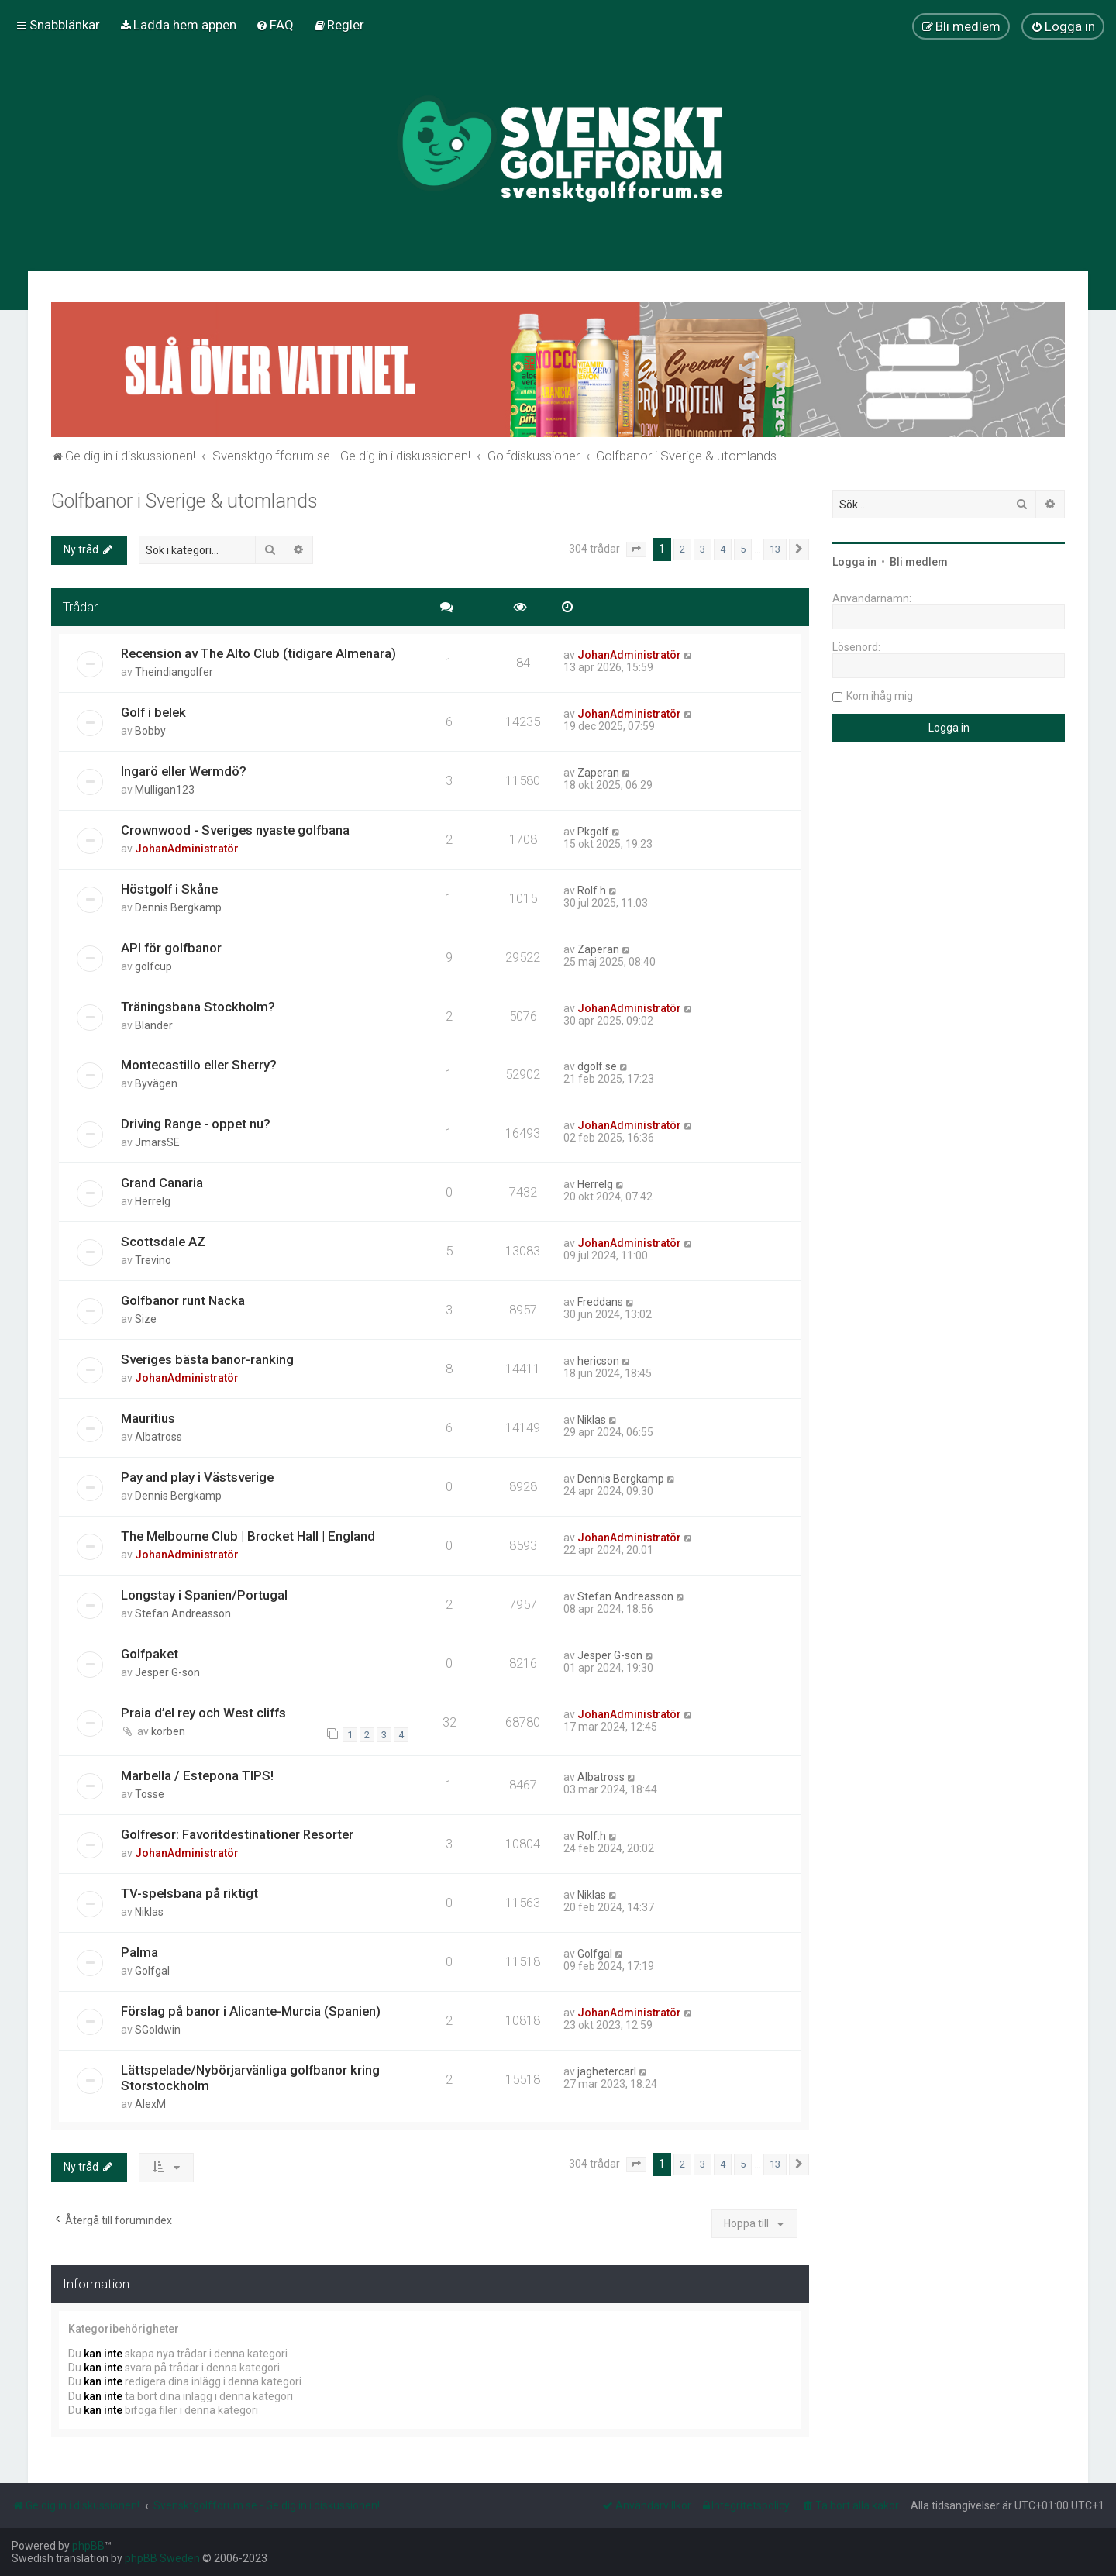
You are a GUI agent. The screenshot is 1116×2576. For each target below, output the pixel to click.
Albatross (158, 1437)
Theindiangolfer (174, 672)
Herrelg (152, 1201)
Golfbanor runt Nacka (183, 1300)
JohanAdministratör (629, 655)
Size (146, 1319)
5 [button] (743, 549)
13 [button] (775, 549)
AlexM (150, 2104)
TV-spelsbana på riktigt (189, 1893)
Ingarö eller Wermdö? (183, 771)
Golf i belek (153, 712)
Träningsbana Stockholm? (198, 1006)
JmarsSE (157, 1142)
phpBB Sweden (162, 2558)
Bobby (150, 731)
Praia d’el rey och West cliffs (203, 1712)
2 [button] (682, 549)
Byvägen (156, 1083)
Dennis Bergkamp (178, 907)
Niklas (591, 1420)
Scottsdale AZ (163, 1241)
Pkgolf (593, 831)
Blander (154, 1025)
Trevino (153, 1260)
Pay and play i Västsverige (197, 1477)
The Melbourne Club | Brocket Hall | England (248, 1536)
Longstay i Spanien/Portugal (204, 1595)
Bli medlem (919, 562)
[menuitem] (177, 24)
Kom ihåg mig (879, 696)
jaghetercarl (606, 2071)
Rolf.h (591, 890)
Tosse (149, 1794)
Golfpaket (149, 1654)
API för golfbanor (171, 948)
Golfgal (152, 1971)
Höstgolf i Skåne (169, 889)
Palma (139, 1952)
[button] (636, 549)
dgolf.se (597, 1066)
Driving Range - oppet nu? (195, 1123)
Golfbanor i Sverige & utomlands (184, 501)
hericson (598, 1361)
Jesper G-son (167, 1672)
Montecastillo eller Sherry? (199, 1065)
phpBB (88, 2546)
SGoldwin (158, 2029)
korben (168, 1731)
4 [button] (722, 549)
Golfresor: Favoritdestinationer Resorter (237, 1834)
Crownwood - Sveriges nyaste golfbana (235, 830)
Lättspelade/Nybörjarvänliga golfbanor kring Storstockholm (250, 2077)
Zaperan (598, 772)
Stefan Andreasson (183, 1613)
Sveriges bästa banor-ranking (207, 1359)
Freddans (600, 1302)
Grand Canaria (162, 1182)
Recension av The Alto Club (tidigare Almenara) (258, 653)
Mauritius (148, 1418)
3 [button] (702, 549)
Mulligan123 (165, 789)
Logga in (854, 562)
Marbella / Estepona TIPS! (197, 1775)
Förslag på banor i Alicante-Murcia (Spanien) (251, 2011)
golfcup (153, 966)
